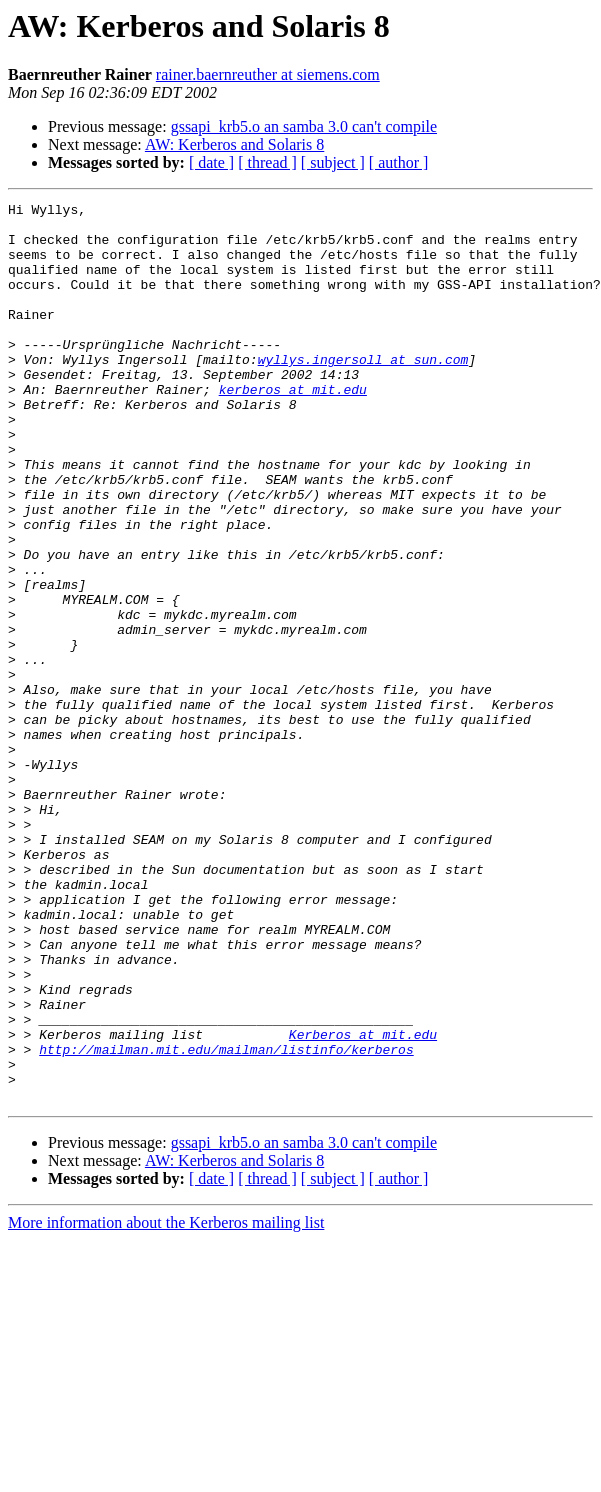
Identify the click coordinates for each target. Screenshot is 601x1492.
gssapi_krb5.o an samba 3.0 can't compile (304, 126)
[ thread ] (267, 162)
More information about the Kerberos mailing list (166, 1402)
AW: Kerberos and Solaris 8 (234, 144)
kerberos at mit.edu (293, 428)
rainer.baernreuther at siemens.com (268, 74)
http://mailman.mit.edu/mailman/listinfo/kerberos (226, 1220)
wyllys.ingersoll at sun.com (363, 392)
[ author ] (399, 162)
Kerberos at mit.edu (363, 1202)
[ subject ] (333, 162)
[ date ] (211, 162)
